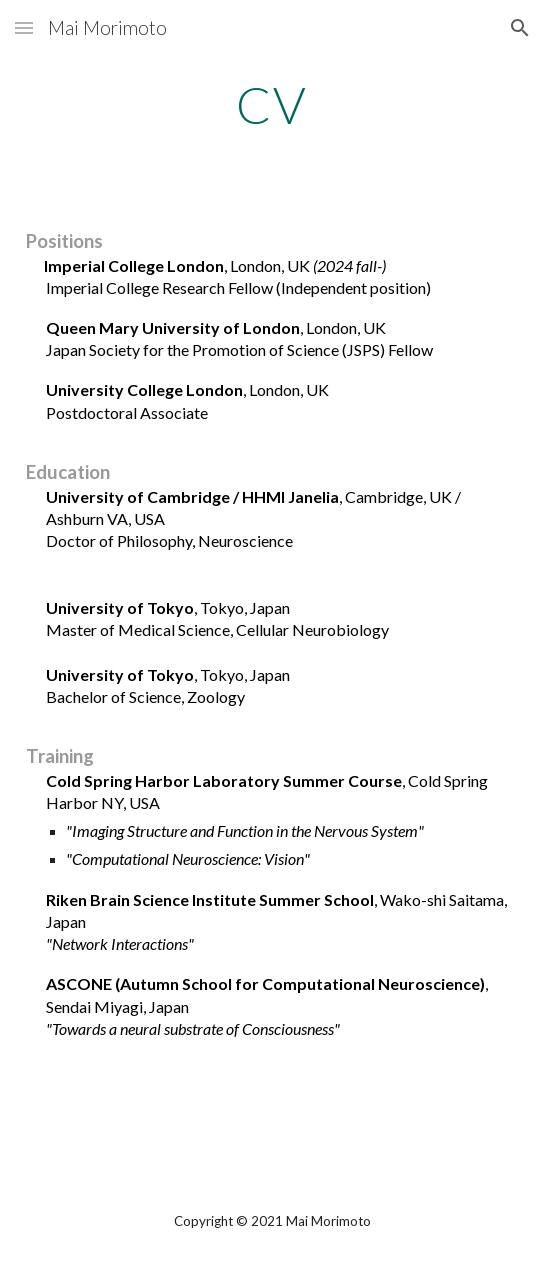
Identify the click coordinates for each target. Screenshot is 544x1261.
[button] (24, 27)
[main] (271, 105)
